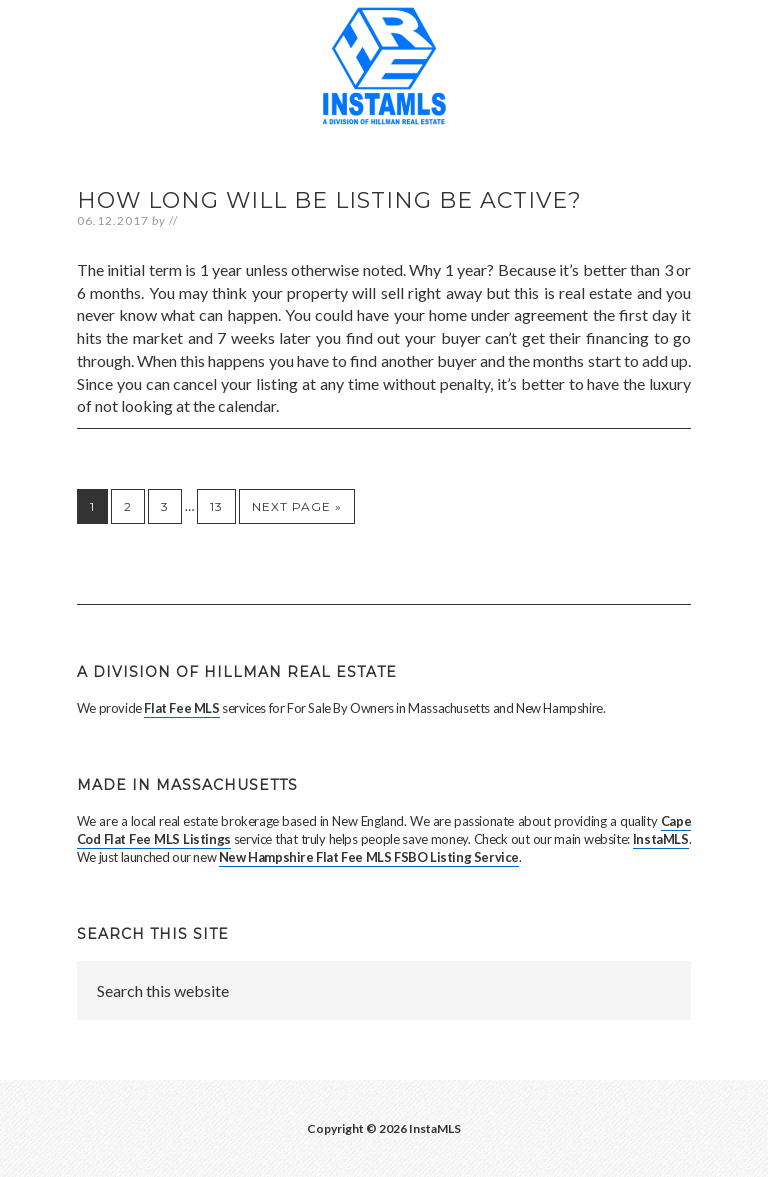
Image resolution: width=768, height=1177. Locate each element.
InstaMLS (661, 839)
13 (216, 506)
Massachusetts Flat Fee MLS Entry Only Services (384, 75)
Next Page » (297, 506)
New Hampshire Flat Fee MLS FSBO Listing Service (369, 857)
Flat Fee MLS (181, 708)
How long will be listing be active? (329, 200)
